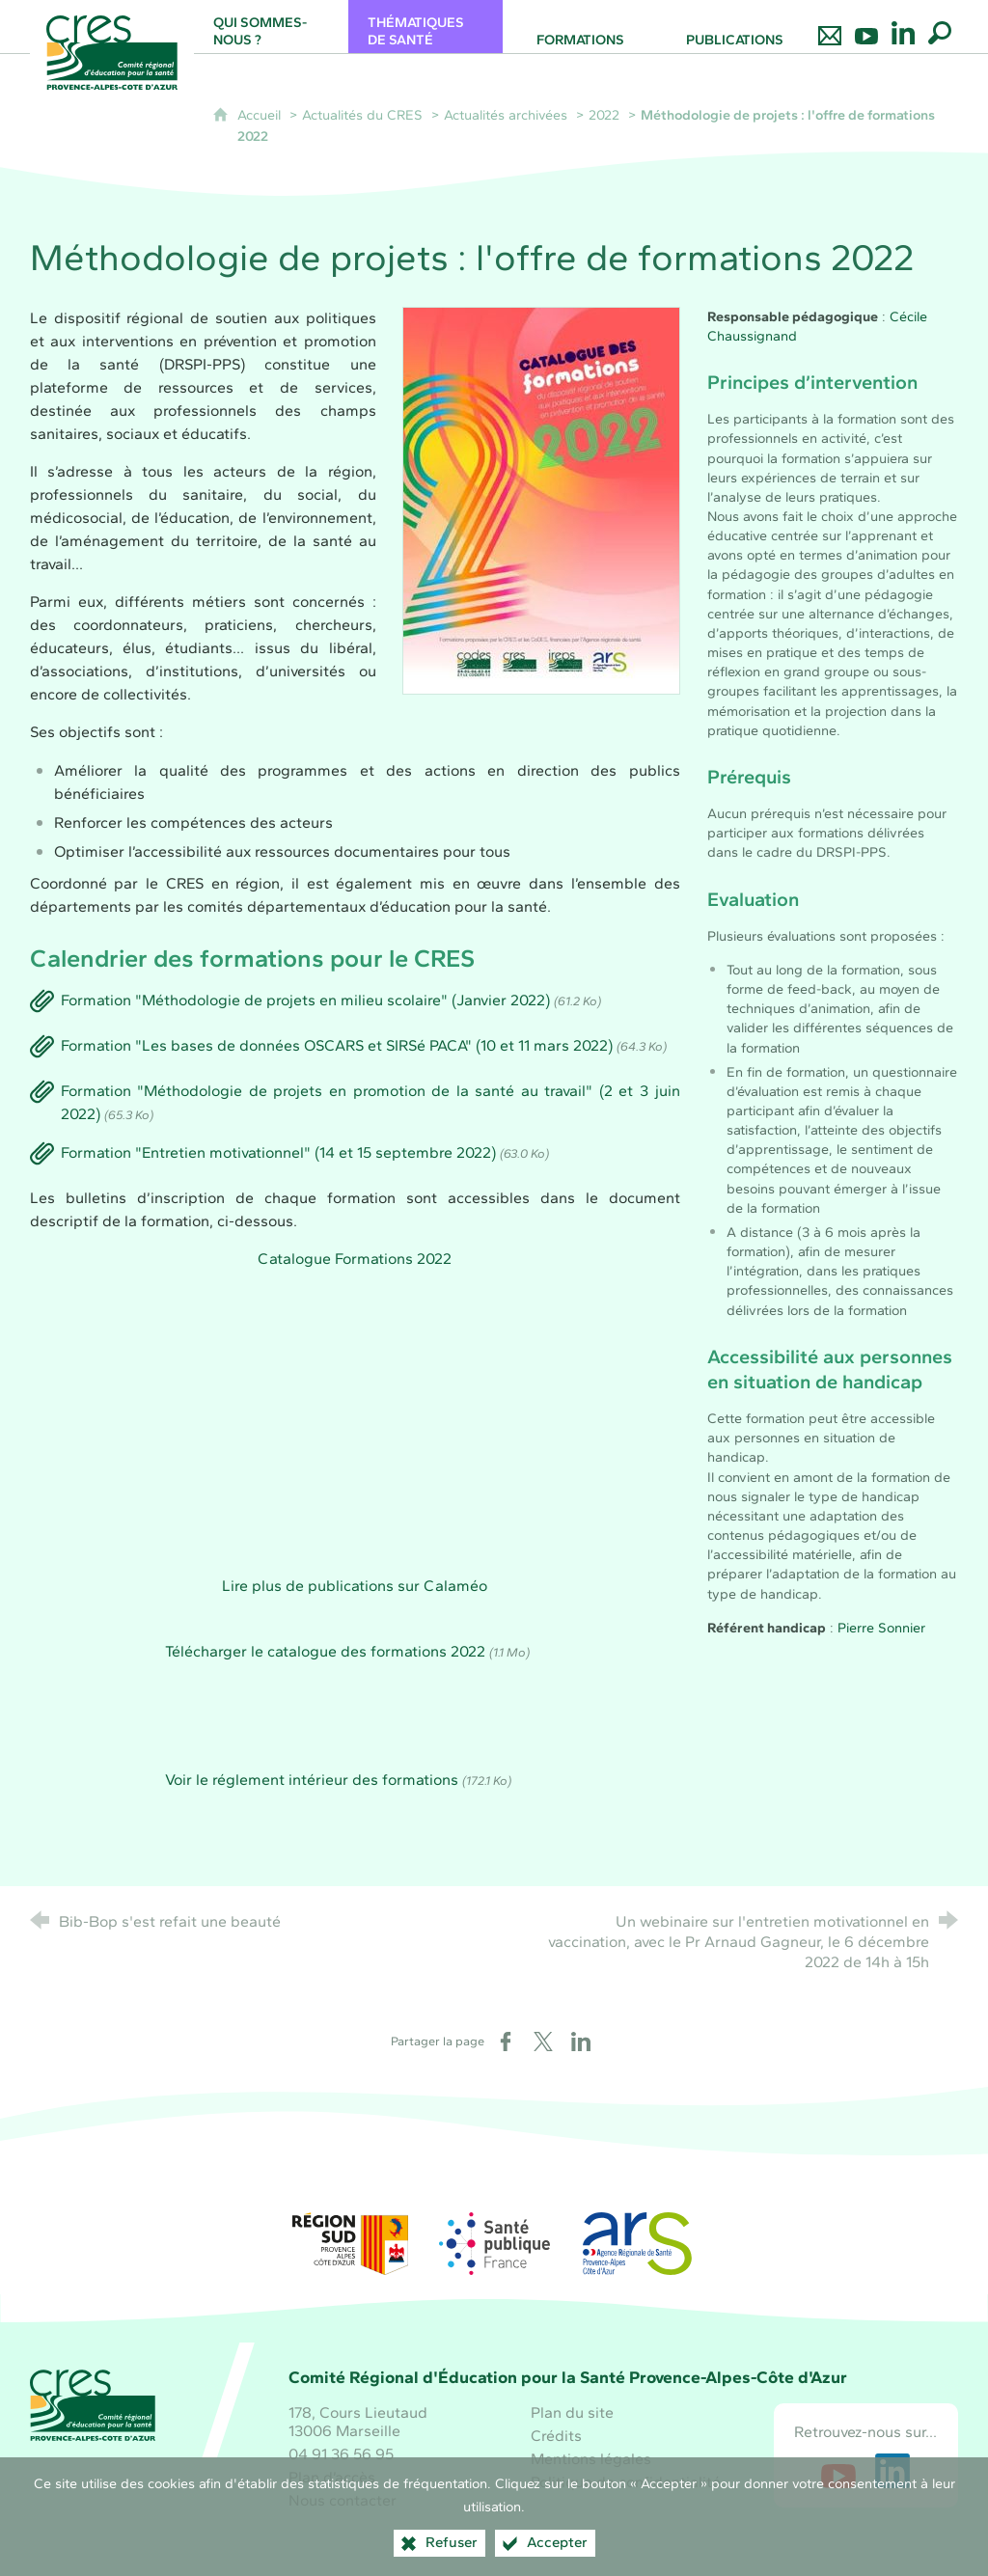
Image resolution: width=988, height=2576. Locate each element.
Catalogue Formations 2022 (355, 1258)
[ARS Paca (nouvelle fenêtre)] (638, 2243)
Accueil (261, 114)
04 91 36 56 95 (341, 2454)
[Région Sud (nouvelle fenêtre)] (350, 2243)
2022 (604, 114)
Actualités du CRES (362, 114)
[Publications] (734, 26)
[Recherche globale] (939, 26)
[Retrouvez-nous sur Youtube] (866, 26)
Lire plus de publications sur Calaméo (354, 1585)
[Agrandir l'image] (541, 498)
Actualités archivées (505, 114)
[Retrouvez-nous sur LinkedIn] (903, 26)
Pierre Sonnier (881, 1627)
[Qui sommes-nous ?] (271, 26)
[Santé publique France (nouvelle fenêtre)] (494, 2243)
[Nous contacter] (829, 26)
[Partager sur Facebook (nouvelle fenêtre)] (505, 2041)
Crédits (556, 2435)
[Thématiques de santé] (425, 26)
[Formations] (580, 26)
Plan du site (572, 2412)
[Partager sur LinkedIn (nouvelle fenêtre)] (580, 2041)
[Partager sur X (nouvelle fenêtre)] (543, 2041)
